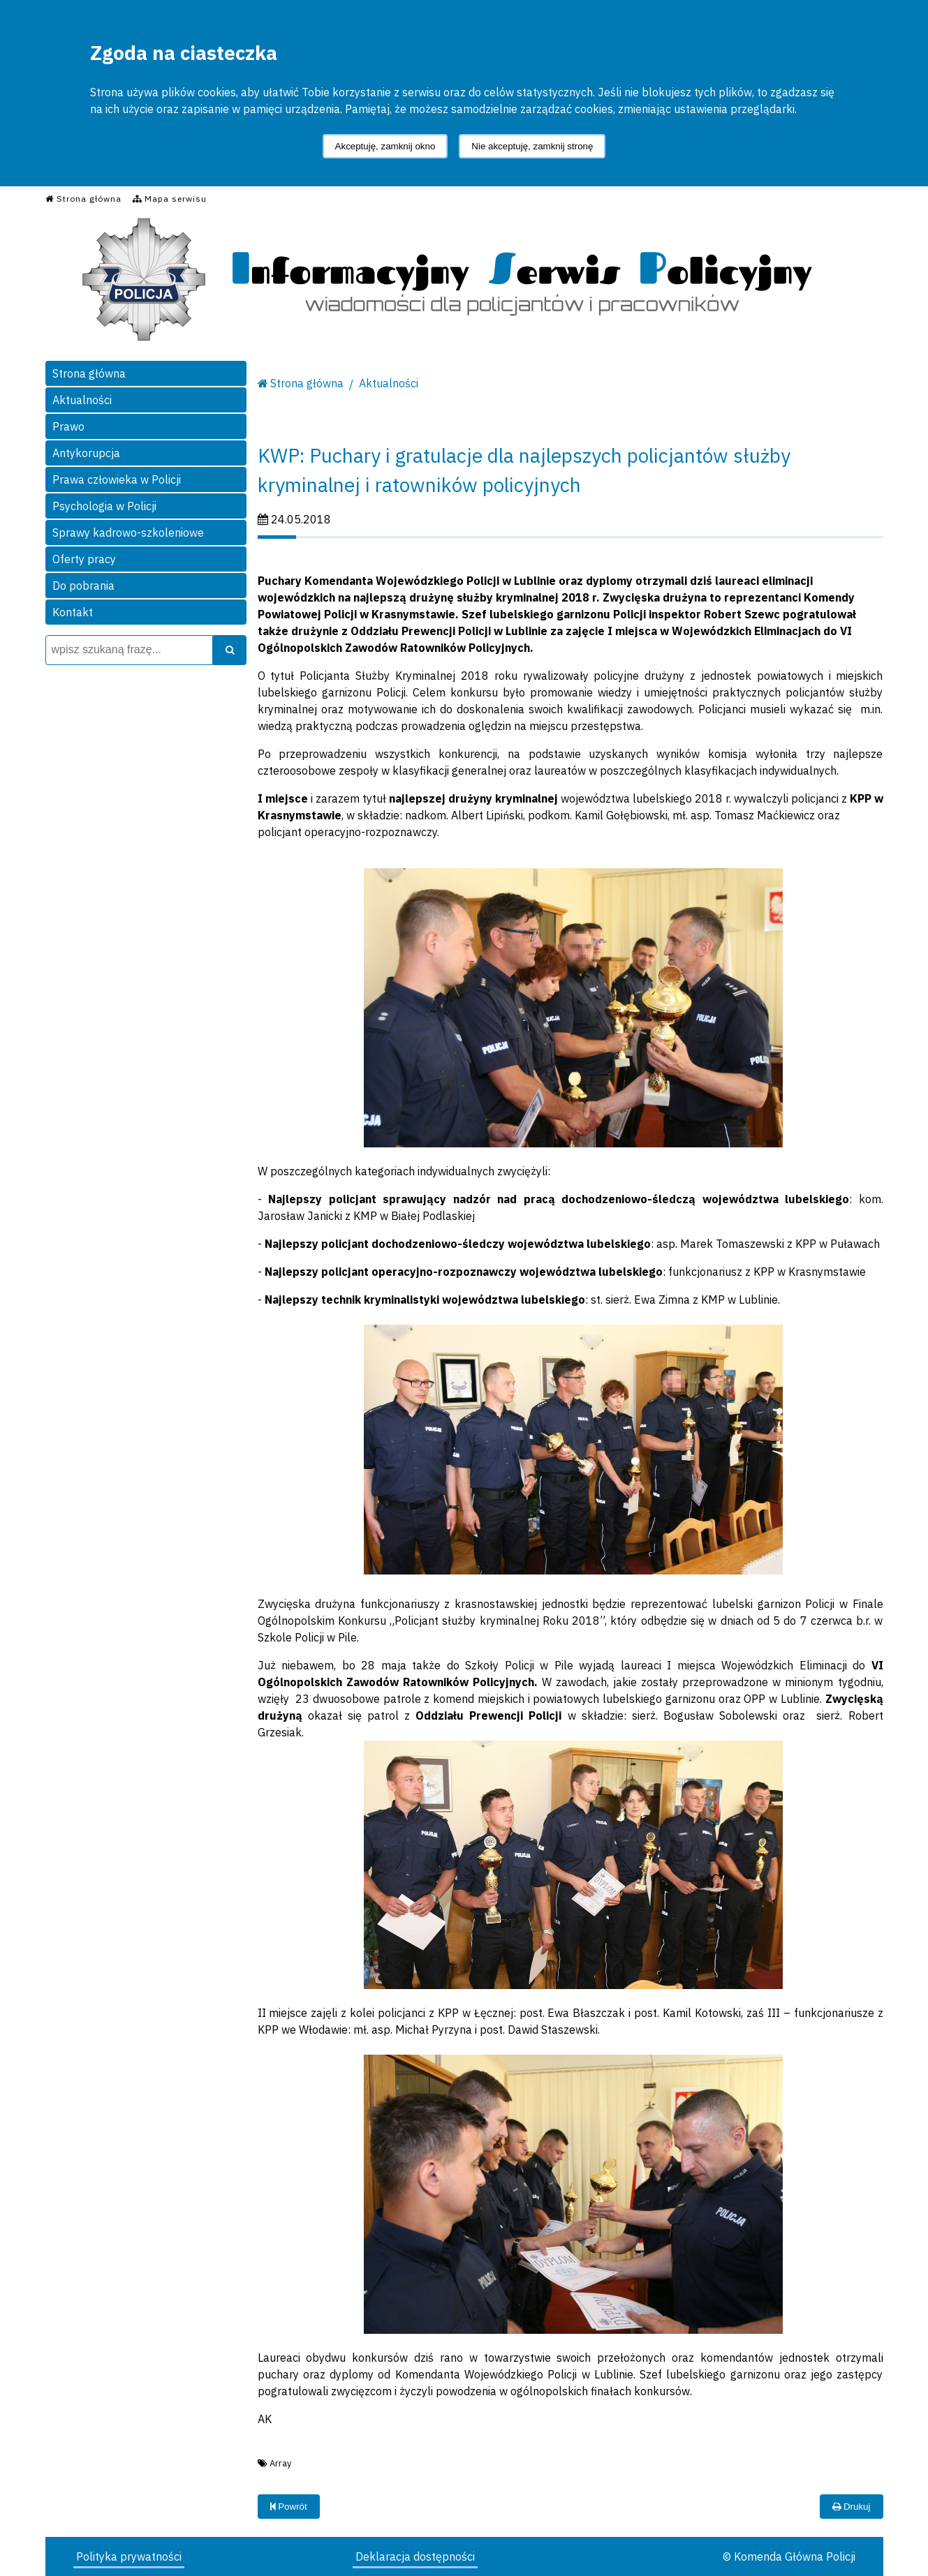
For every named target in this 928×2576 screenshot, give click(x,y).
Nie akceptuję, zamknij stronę (532, 146)
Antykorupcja (86, 453)
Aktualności (82, 400)
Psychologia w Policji (104, 506)
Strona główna (89, 373)
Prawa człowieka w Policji (116, 479)
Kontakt (72, 612)
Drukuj (851, 2506)
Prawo (68, 426)
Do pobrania (83, 586)
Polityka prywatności (129, 2556)
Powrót (288, 2506)
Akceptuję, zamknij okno (385, 146)
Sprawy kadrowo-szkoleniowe (128, 532)
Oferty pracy (84, 559)
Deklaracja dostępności (415, 2556)
